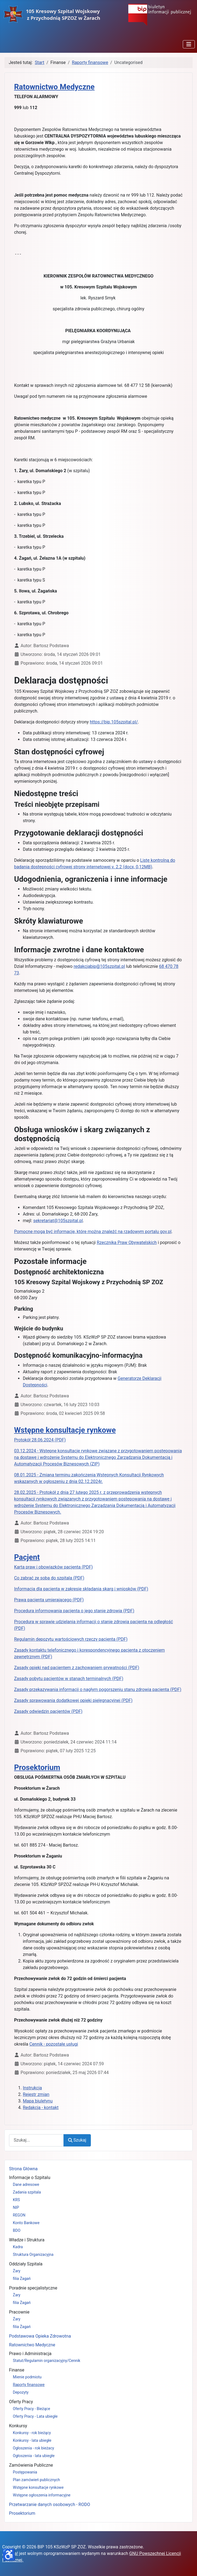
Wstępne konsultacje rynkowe (38, 2487)
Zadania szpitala (27, 2192)
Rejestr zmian (36, 2094)
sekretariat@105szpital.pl (58, 1220)
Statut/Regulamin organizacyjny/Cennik (46, 2360)
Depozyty (20, 2392)
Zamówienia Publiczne (31, 2465)
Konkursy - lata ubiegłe (32, 2440)
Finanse (16, 2370)
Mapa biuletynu (38, 2101)
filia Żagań (22, 2278)
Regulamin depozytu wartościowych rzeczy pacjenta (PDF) (71, 1639)
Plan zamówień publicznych (36, 2480)
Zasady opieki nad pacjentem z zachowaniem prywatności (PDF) (76, 1667)
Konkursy (18, 2425)
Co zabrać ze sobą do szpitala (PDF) (49, 1578)
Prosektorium (22, 2513)
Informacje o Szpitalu (29, 2177)
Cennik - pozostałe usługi (53, 2044)
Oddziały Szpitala (25, 2264)
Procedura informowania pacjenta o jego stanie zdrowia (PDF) (74, 1610)
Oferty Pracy (21, 2401)
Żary (17, 2271)
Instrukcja (32, 2087)
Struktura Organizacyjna (33, 2254)
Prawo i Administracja (30, 2353)
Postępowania (25, 2472)
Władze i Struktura (26, 2239)
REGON (19, 2215)
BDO (17, 2230)
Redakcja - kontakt (41, 2107)
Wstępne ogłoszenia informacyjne (42, 2495)
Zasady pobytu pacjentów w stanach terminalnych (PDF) (68, 1678)
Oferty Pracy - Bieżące (31, 2408)
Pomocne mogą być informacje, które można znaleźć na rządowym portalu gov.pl (92, 1231)
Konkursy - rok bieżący (32, 2433)
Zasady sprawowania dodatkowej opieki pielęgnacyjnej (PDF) (73, 1700)
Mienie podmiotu (27, 2377)
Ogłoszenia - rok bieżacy (33, 2448)
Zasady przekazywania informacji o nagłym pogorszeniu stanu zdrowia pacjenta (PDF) (97, 1689)
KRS (16, 2200)
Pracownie (19, 2312)
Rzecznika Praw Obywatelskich (127, 1242)
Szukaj (77, 2140)
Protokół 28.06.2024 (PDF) (40, 1439)
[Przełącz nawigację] (189, 44)
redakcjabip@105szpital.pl (99, 966)
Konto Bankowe (26, 2223)
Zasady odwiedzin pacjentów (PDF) (48, 1711)
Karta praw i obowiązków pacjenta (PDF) (53, 1567)
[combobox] (36, 2140)
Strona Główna (23, 2168)
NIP (16, 2207)
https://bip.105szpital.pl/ (114, 722)
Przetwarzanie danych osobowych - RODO (49, 2504)
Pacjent (27, 1557)
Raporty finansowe (29, 2384)
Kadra (18, 2247)
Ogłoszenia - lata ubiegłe (33, 2456)
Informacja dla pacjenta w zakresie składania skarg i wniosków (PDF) (81, 1588)
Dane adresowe (26, 2184)
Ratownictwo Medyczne (32, 2344)
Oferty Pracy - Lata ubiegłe (35, 2416)
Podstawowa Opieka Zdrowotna (40, 2336)
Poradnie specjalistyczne (33, 2288)
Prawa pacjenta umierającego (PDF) (49, 1599)
